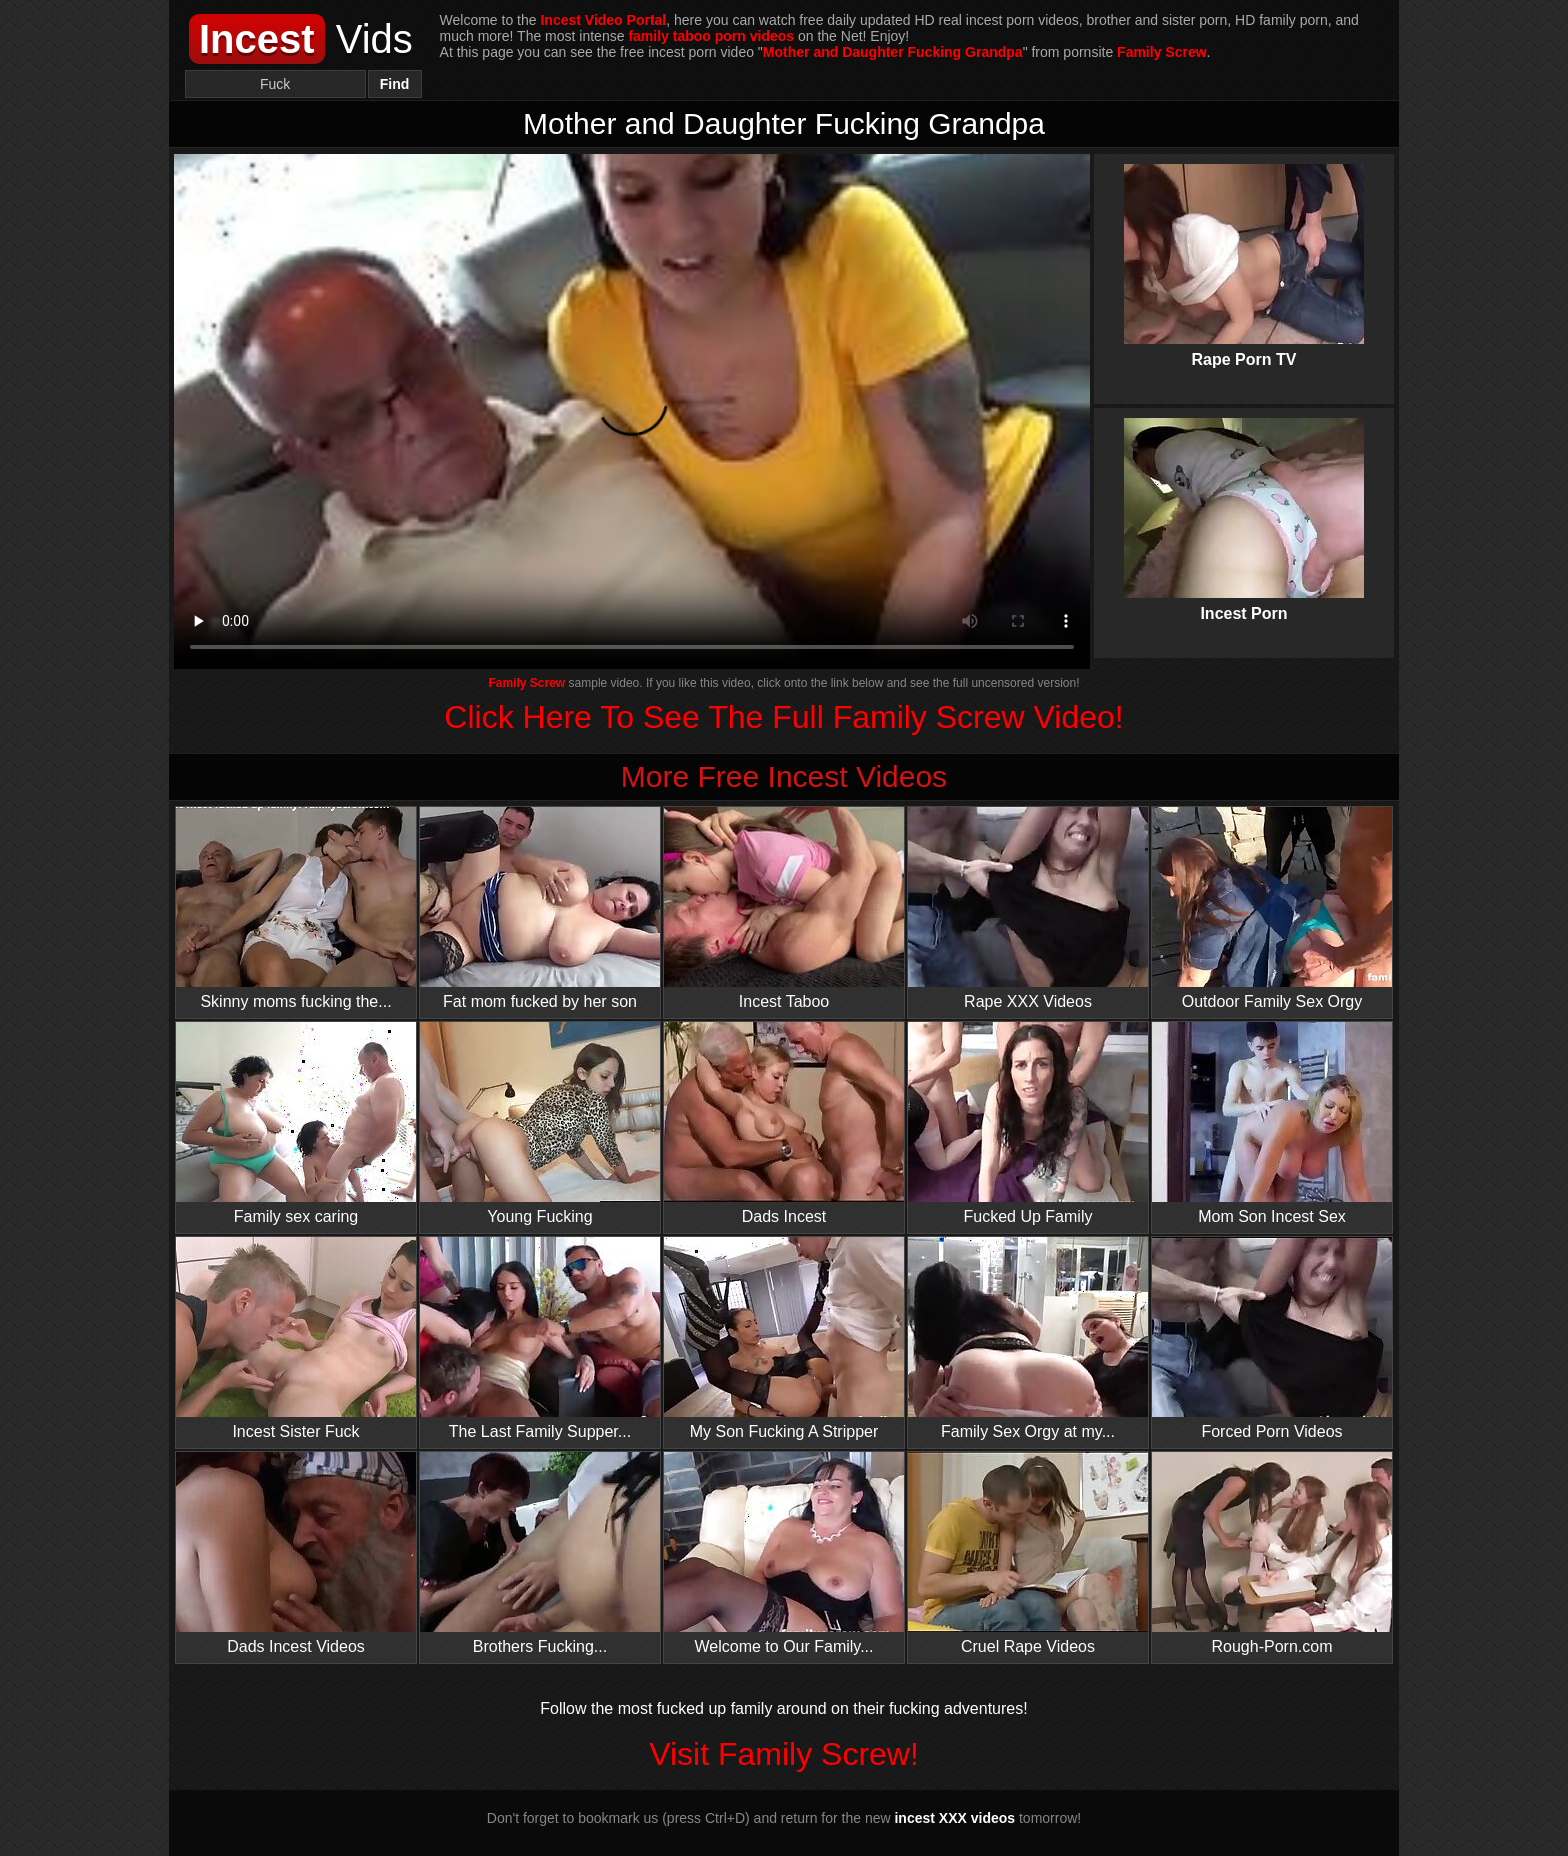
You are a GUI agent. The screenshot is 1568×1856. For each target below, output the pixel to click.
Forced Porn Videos (1272, 1338)
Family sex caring (296, 1123)
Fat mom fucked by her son (540, 908)
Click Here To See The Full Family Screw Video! (783, 717)
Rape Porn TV (1244, 249)
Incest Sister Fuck (296, 1338)
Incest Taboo (784, 908)
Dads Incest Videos (296, 1553)
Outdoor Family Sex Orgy (1272, 908)
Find (395, 84)
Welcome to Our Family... (784, 1553)
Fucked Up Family (1028, 1123)
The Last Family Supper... (540, 1338)
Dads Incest (784, 1123)
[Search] (275, 84)
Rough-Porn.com (1272, 1553)
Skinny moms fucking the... (296, 908)
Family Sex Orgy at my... (1028, 1338)
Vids (301, 39)
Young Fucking (540, 1123)
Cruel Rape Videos (1028, 1553)
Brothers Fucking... (540, 1553)
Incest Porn (1244, 503)
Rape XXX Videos (1028, 908)
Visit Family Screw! (784, 1754)
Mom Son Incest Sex (1272, 1123)
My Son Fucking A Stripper (784, 1338)
